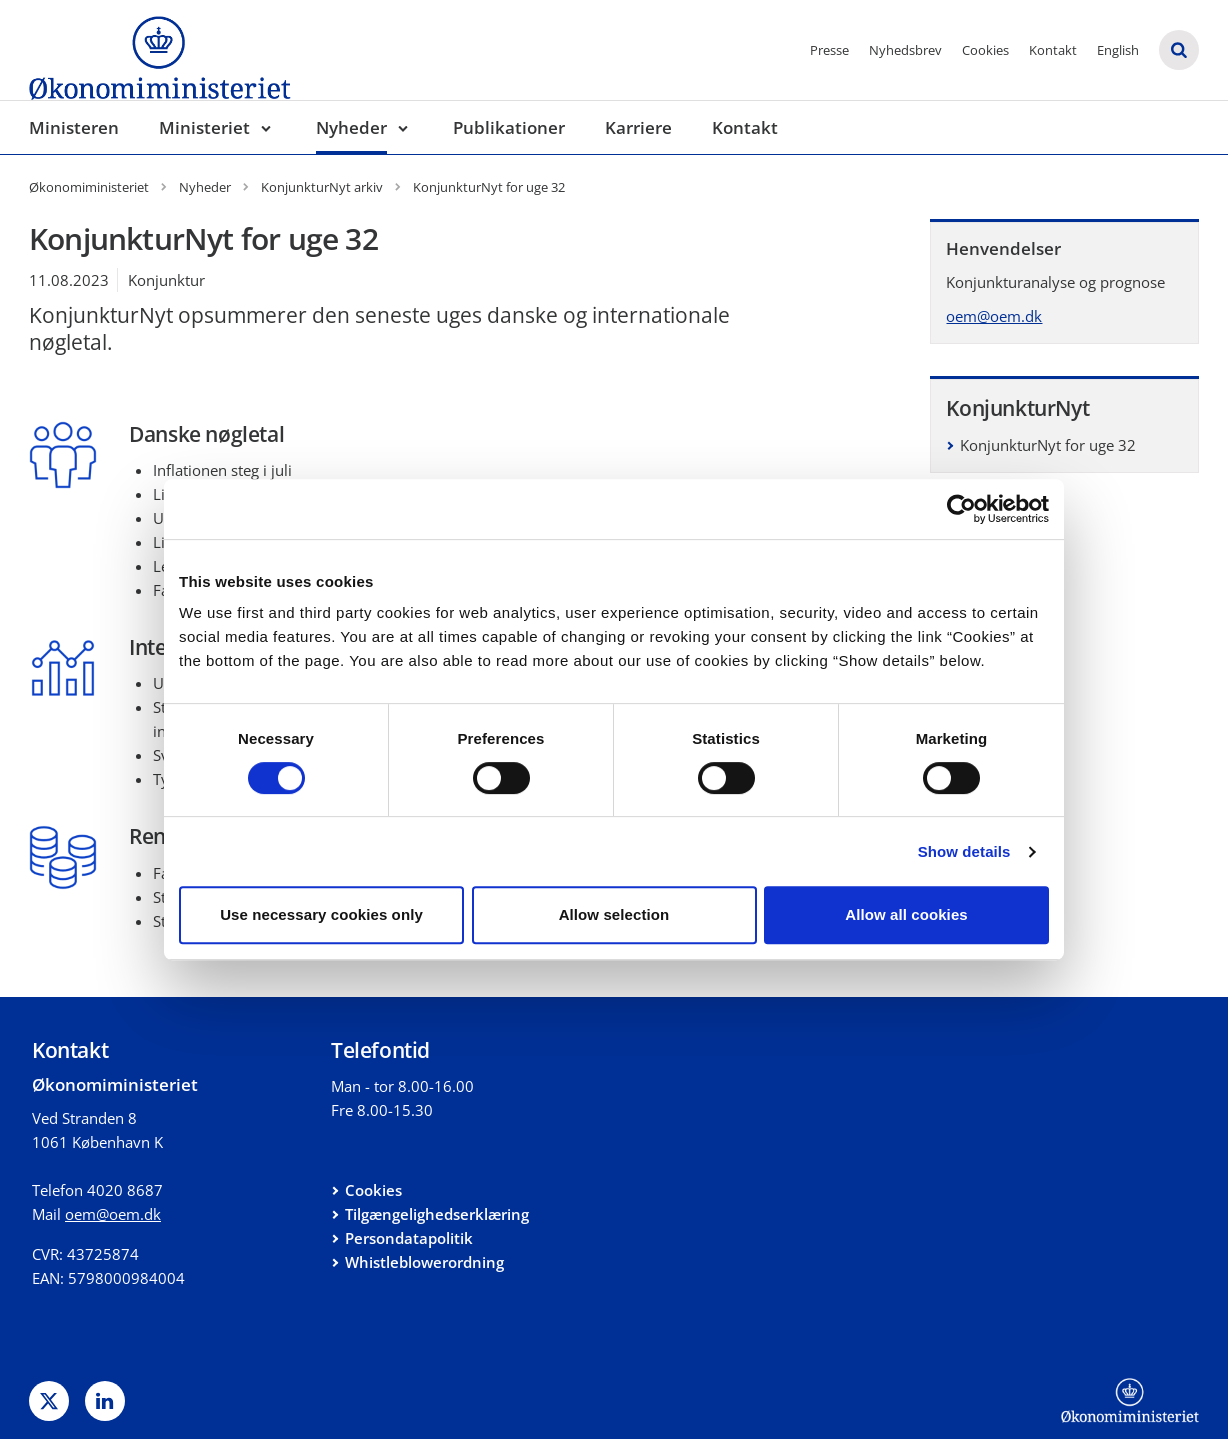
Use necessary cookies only (321, 914)
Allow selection (614, 914)
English (1118, 50)
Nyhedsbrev (905, 50)
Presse (829, 50)
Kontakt (1053, 50)
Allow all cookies (906, 914)
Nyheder (351, 127)
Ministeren (74, 127)
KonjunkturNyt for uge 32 (1048, 445)
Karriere (638, 127)
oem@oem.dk (994, 316)
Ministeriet (204, 127)
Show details (964, 851)
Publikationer (509, 127)
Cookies (985, 50)
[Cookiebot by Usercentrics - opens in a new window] (961, 509)
